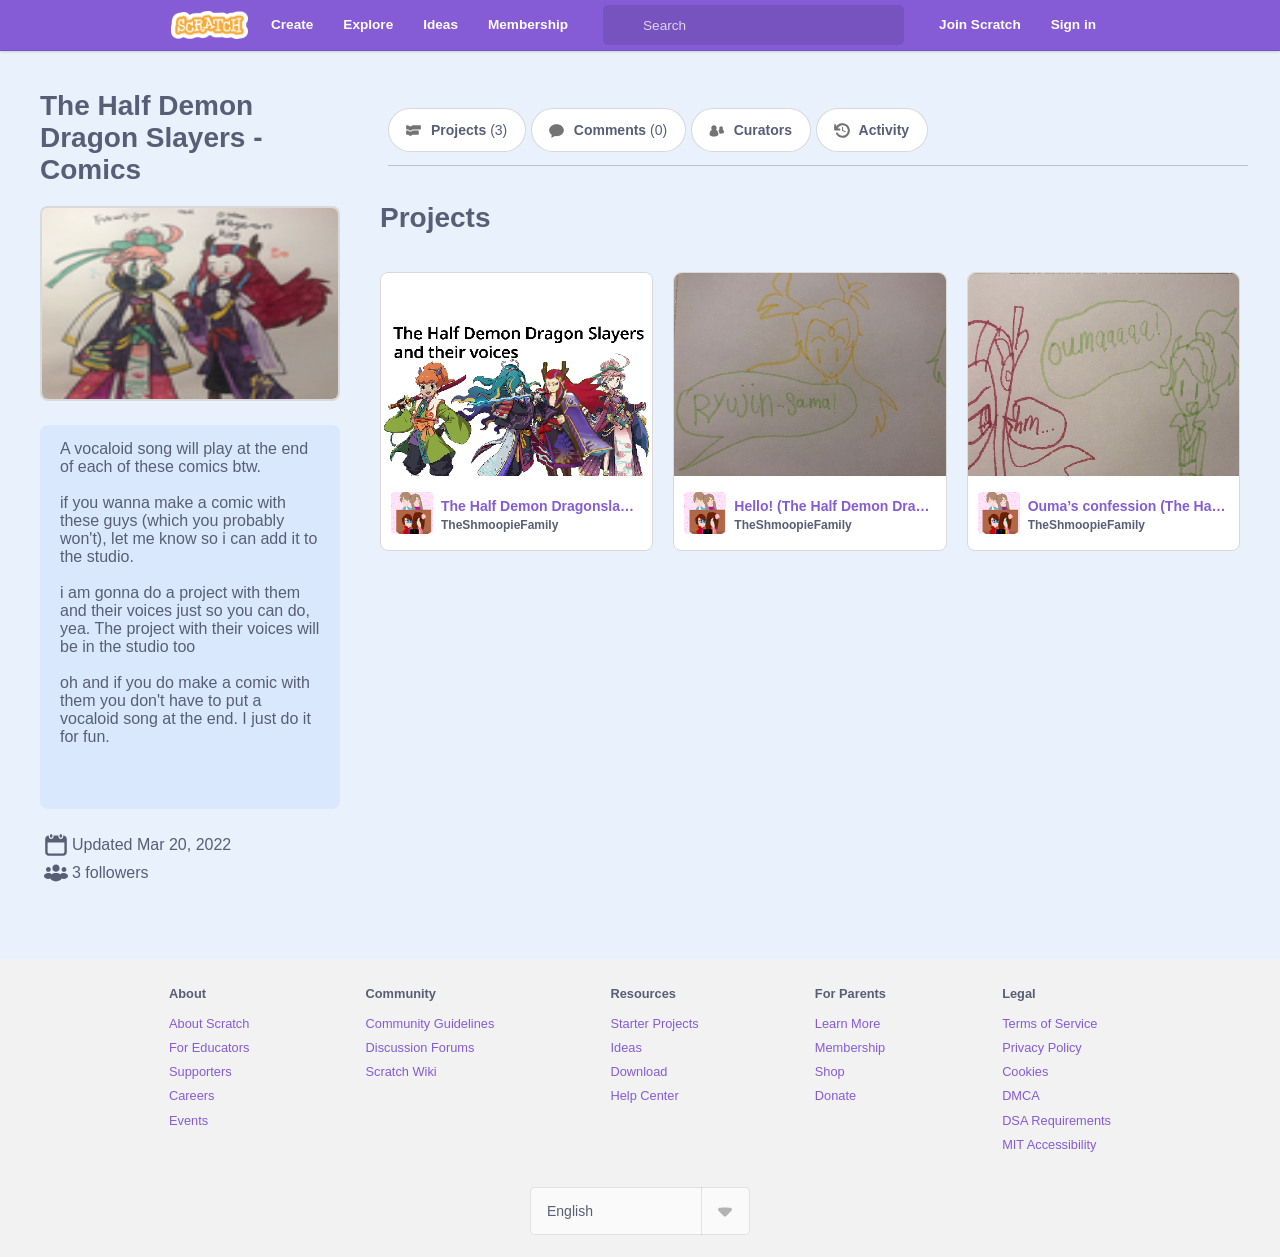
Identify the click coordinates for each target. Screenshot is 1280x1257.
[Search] (623, 25)
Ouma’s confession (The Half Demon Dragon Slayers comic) (1127, 506)
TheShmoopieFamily (499, 525)
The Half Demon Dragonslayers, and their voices (540, 506)
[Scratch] (209, 25)
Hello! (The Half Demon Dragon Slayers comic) (833, 506)
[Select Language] (640, 1211)
